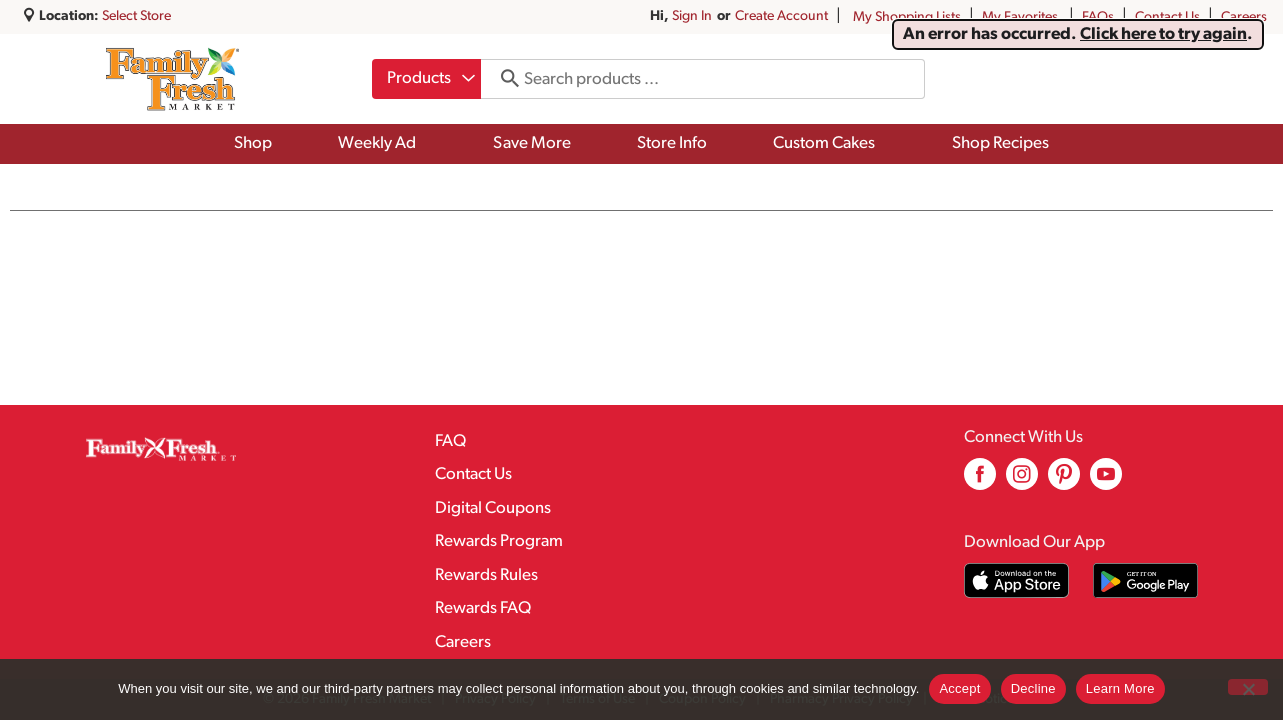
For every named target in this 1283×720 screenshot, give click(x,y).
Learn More (1120, 688)
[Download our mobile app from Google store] (1145, 580)
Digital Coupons (493, 508)
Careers (1244, 17)
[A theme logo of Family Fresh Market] (172, 79)
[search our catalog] (503, 79)
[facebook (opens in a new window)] (980, 481)
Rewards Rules (486, 575)
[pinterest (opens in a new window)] (1064, 481)
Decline (1033, 688)
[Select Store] (138, 16)
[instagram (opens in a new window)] (1022, 481)
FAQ (450, 441)
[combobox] (426, 79)
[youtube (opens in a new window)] (1106, 481)
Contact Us (1167, 17)
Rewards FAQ (483, 608)
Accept (959, 688)
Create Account (781, 16)
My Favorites (1021, 17)
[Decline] (1248, 687)
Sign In (692, 16)
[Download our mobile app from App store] (1016, 580)
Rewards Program (499, 541)
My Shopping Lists (907, 17)
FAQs (1098, 17)
